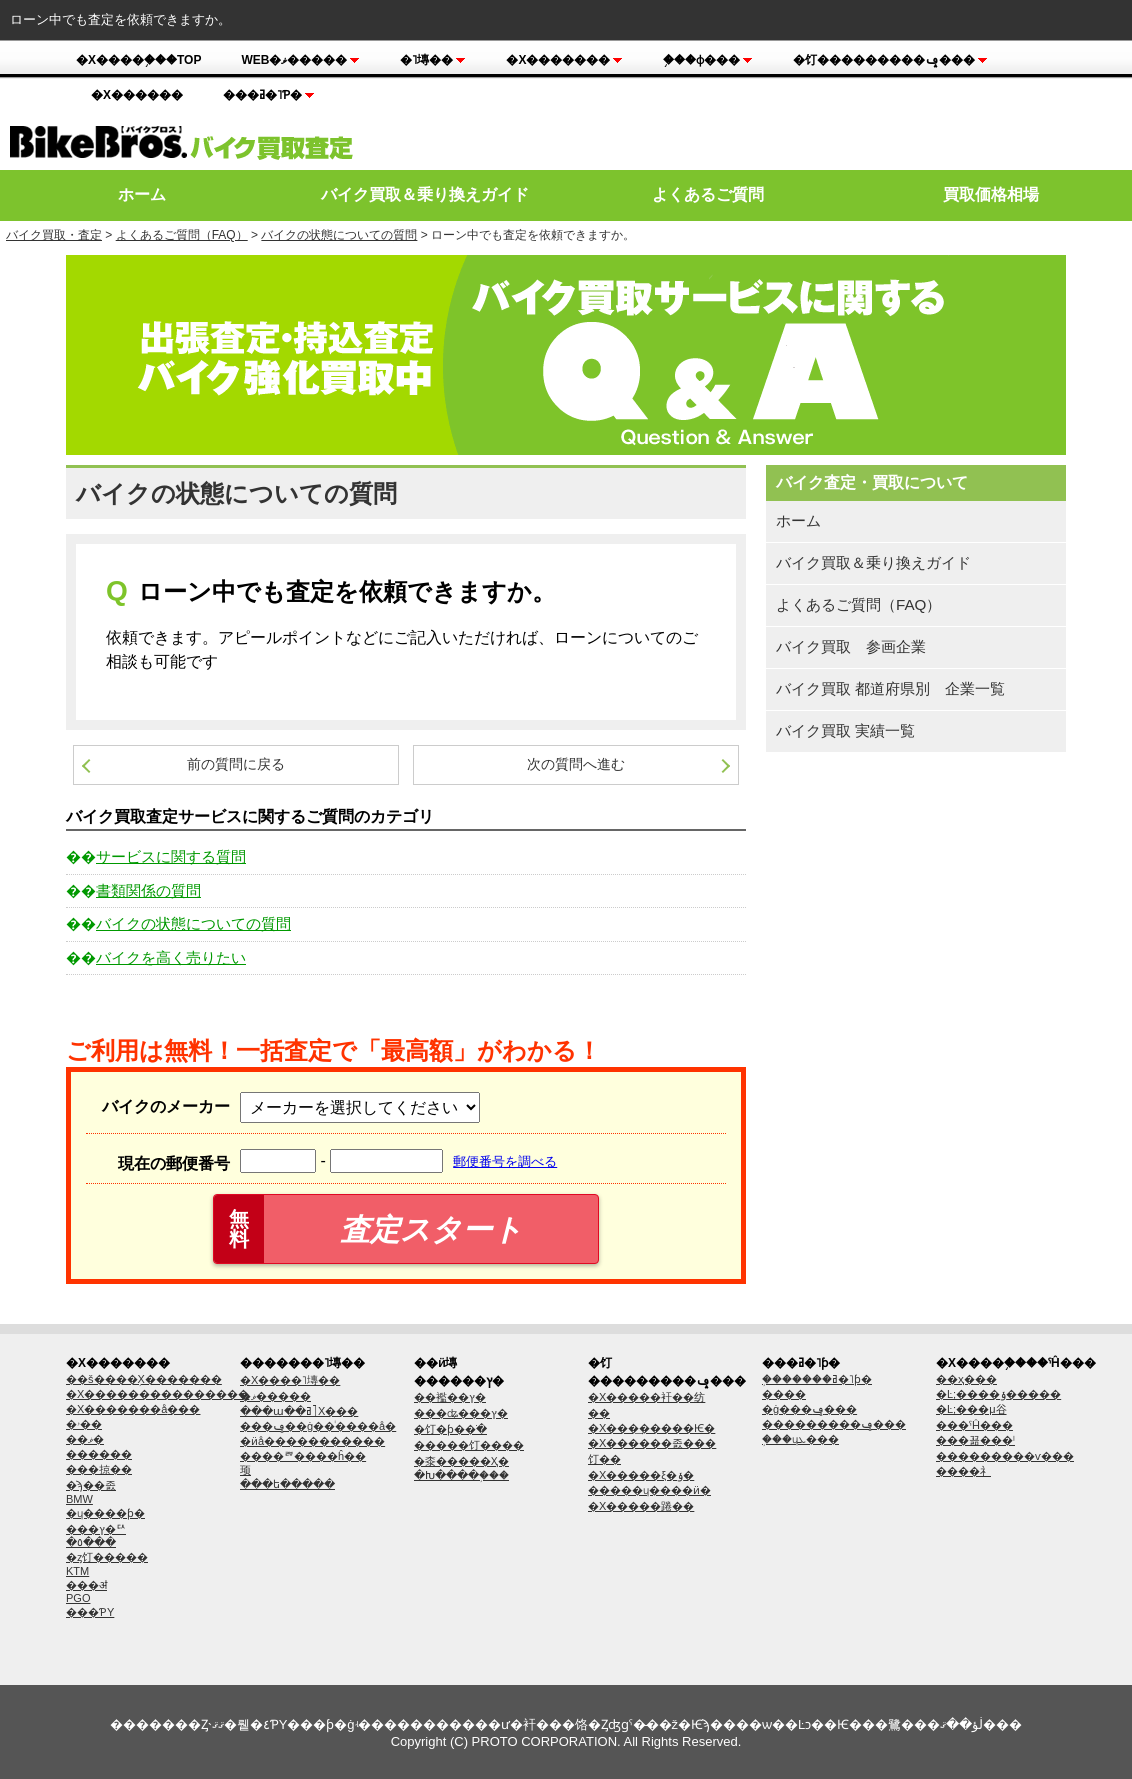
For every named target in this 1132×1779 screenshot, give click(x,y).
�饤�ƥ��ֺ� (450, 1429)
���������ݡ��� (834, 1424)
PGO (78, 1598)
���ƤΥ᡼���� (90, 1612)
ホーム (142, 194)
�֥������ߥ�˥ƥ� (817, 1379)
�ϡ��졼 (91, 1485)
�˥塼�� (433, 60)
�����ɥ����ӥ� (649, 1490)
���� (784, 1394)
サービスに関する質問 (171, 856)
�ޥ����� (275, 1396)
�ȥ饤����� (107, 1557)
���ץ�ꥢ (96, 1529)
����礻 (963, 1471)
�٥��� (91, 1542)
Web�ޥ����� (300, 60)
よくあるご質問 (708, 194)
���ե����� (287, 1484)
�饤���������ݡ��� (890, 60)
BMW (79, 1499)
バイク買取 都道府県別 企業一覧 (890, 688)
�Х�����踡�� (641, 1506)
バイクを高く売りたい (171, 957)
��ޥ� (85, 1439)
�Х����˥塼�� (290, 1380)
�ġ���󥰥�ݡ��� (809, 1409)
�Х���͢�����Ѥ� (651, 1428)
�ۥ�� (84, 1424)
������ (99, 1454)
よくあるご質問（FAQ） (182, 235)
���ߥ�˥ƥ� (269, 95)
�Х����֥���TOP (138, 60)
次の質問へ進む (576, 764)
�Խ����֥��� (461, 1475)
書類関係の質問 (148, 890)
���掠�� (99, 1469)
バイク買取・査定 (54, 235)
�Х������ (137, 95)
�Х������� (564, 60)
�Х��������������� (157, 1394)
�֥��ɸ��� (708, 60)
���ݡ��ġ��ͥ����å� (318, 1426)
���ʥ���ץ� (461, 1413)
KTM (77, 1571)
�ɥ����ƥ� (105, 1513)
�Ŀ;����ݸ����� (998, 1394)
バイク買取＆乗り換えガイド (425, 194)
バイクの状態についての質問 (339, 235)
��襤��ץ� (450, 1397)
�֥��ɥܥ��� (800, 1439)
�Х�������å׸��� (133, 1409)
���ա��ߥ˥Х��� (299, 1411)
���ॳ (86, 1585)
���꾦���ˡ (975, 1440)
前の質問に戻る (236, 764)
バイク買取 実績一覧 (845, 730)
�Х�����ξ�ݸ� (641, 1475)
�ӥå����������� (312, 1441)
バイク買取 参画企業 (851, 646)
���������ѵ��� (1005, 1456)
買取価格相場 (991, 194)
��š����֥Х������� (144, 1379)
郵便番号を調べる (505, 1161)
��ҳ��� (966, 1379)
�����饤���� (469, 1445)
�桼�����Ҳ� (461, 1461)
